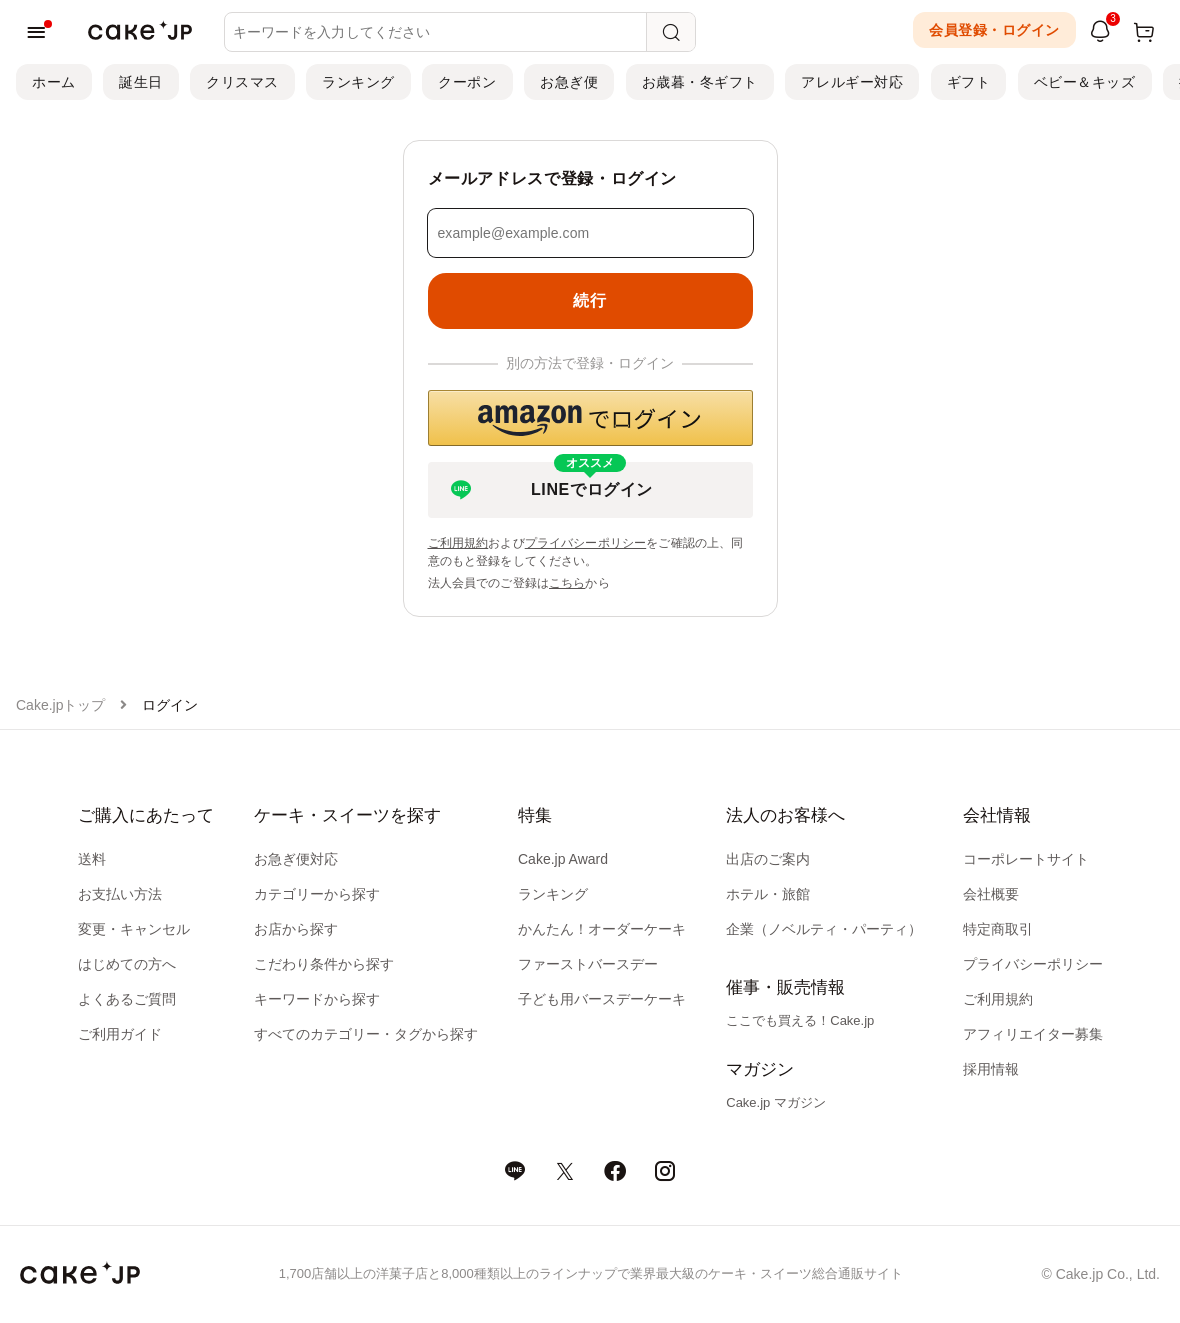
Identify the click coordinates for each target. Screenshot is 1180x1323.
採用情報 (991, 1069)
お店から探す (296, 929)
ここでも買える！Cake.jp (800, 1020)
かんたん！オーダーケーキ (602, 929)
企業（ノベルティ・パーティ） (824, 929)
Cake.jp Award (563, 859)
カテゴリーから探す (317, 894)
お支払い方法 (120, 894)
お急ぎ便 (569, 82)
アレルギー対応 (852, 82)
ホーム (54, 82)
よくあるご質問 (127, 999)
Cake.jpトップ (60, 705)
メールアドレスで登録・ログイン (553, 178)
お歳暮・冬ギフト (700, 82)
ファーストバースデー (588, 964)
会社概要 (991, 894)
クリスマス (242, 82)
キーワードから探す (317, 999)
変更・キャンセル (134, 929)
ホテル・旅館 (768, 894)
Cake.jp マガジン (776, 1102)
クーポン (467, 82)
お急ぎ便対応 (296, 859)
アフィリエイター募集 (1033, 1034)
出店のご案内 (768, 859)
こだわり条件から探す (324, 964)
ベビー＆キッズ (1085, 82)
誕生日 (141, 82)
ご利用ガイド (120, 1034)
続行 (589, 300)
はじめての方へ (127, 964)
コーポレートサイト (1026, 859)
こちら (567, 583)
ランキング (358, 82)
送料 (92, 859)
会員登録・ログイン (994, 30)
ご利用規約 (458, 543)
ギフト (969, 82)
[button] (590, 418)
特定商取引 (998, 929)
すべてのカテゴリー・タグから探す (366, 1034)
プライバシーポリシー (586, 543)
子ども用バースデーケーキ (602, 999)
